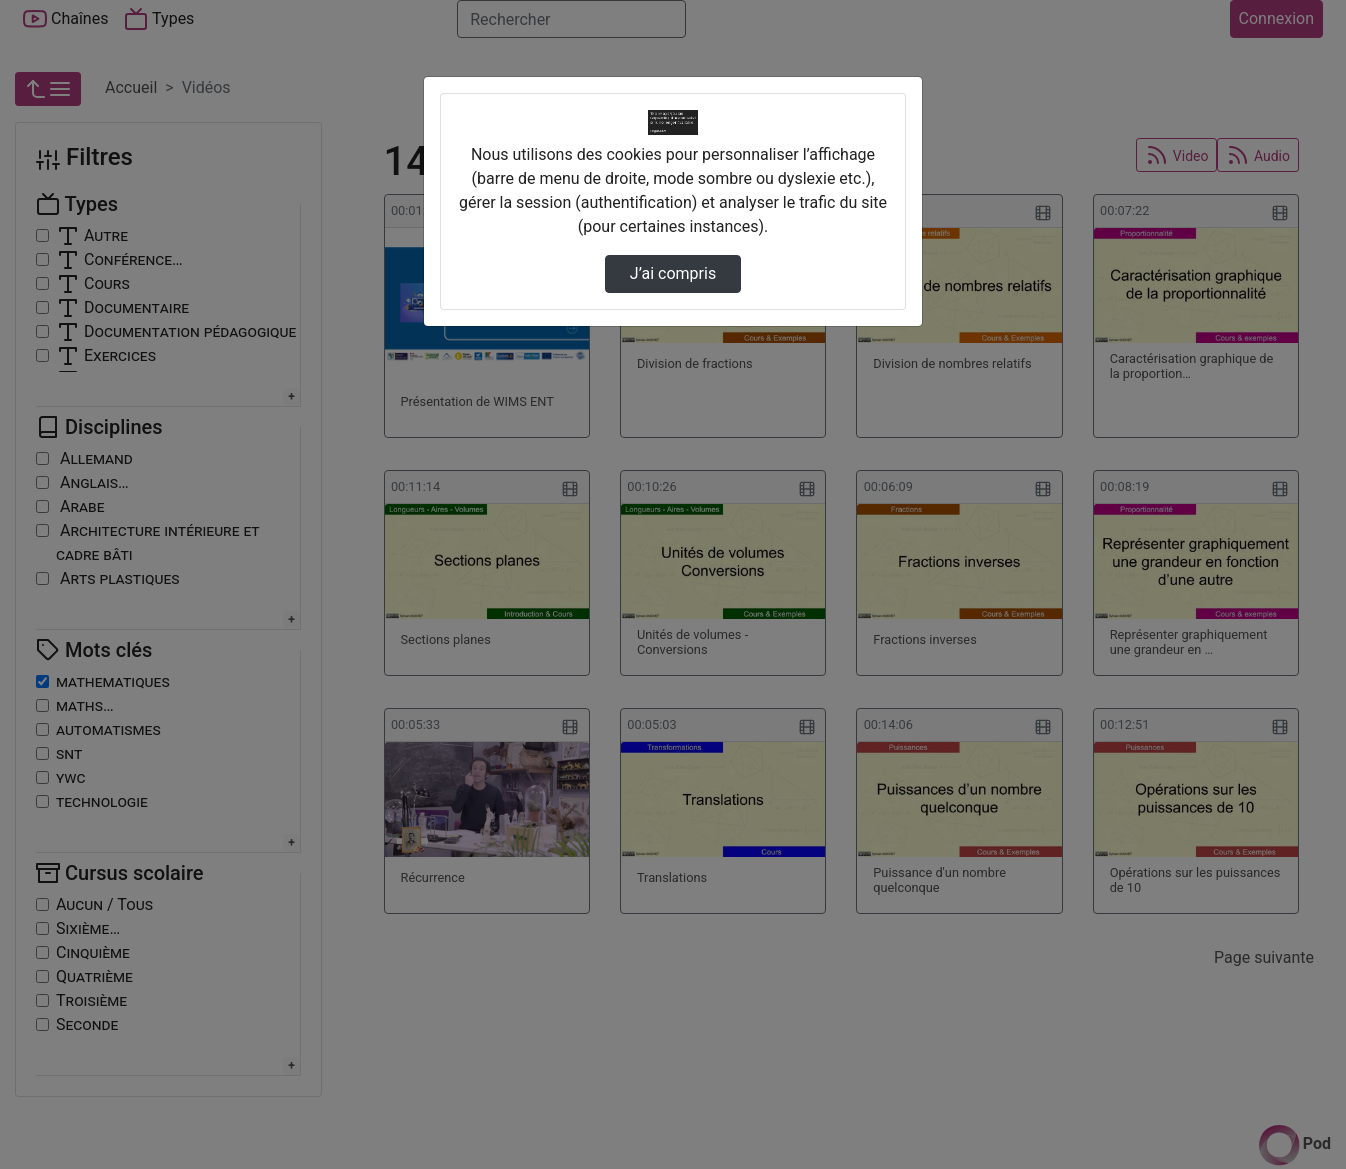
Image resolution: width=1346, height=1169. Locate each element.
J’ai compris (673, 273)
